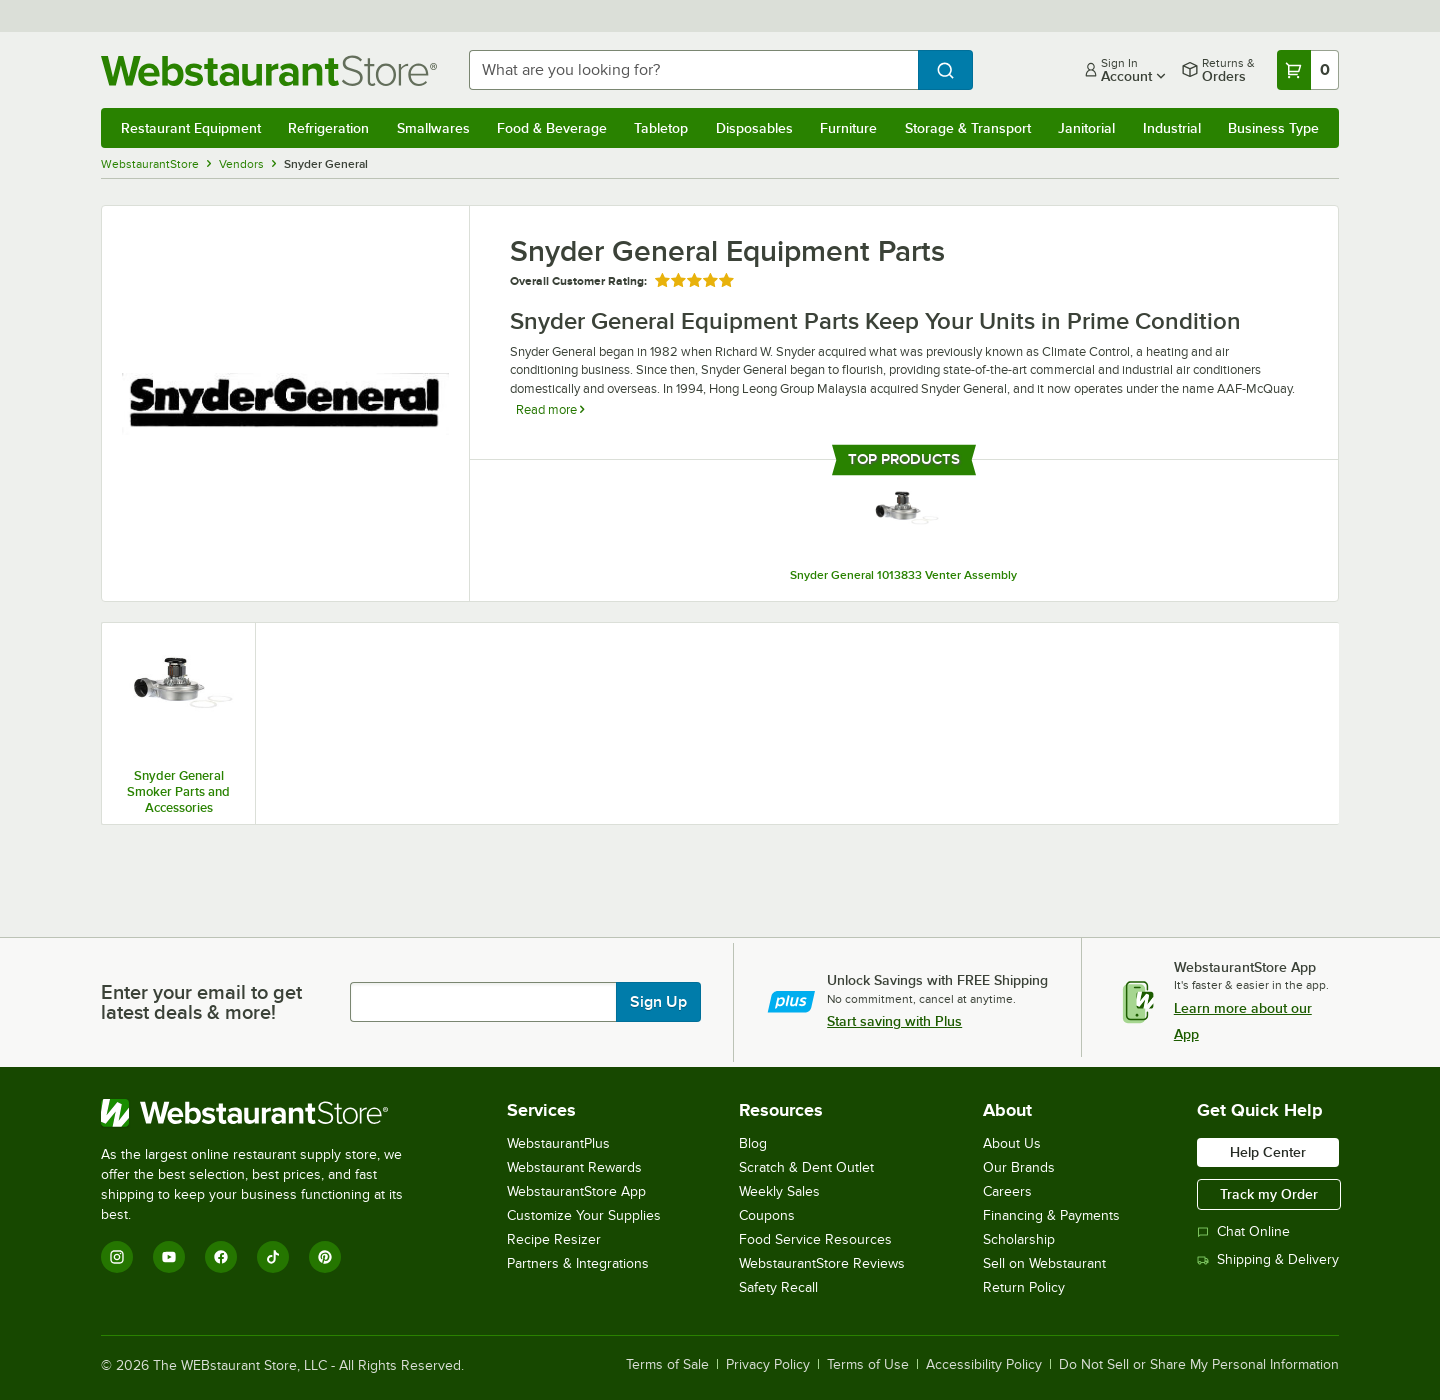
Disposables (754, 128)
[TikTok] (273, 1257)
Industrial (1172, 128)
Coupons (767, 1215)
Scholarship (1019, 1239)
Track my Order (1269, 1194)
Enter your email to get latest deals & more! (201, 1002)
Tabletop (661, 128)
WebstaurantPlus (558, 1143)
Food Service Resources (815, 1239)
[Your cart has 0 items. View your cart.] (1308, 70)
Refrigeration (328, 128)
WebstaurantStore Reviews (822, 1263)
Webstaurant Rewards (574, 1167)
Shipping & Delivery (1268, 1259)
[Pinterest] (325, 1257)
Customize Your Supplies (584, 1215)
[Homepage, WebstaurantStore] (269, 70)
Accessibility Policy (984, 1365)
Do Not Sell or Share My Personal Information (1199, 1365)
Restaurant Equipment (191, 128)
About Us (1012, 1143)
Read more (550, 409)
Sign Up (658, 1002)
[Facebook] (221, 1257)
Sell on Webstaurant (1044, 1263)
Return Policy (1024, 1287)
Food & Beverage (552, 128)
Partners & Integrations (578, 1263)
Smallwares (433, 128)
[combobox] (693, 70)
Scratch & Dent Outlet (806, 1167)
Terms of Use (868, 1365)
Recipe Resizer (554, 1239)
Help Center (1268, 1152)
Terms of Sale (667, 1365)
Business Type (1273, 128)
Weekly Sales (779, 1191)
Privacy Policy (768, 1365)
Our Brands (1019, 1167)
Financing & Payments (1051, 1215)
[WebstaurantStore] (265, 1113)
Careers (1007, 1191)
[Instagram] (117, 1257)
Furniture (848, 128)
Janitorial (1086, 128)
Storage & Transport (968, 128)
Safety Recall (778, 1287)
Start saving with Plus (894, 1021)
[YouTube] (169, 1257)
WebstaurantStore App (576, 1191)
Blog (753, 1143)
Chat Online (1243, 1231)
